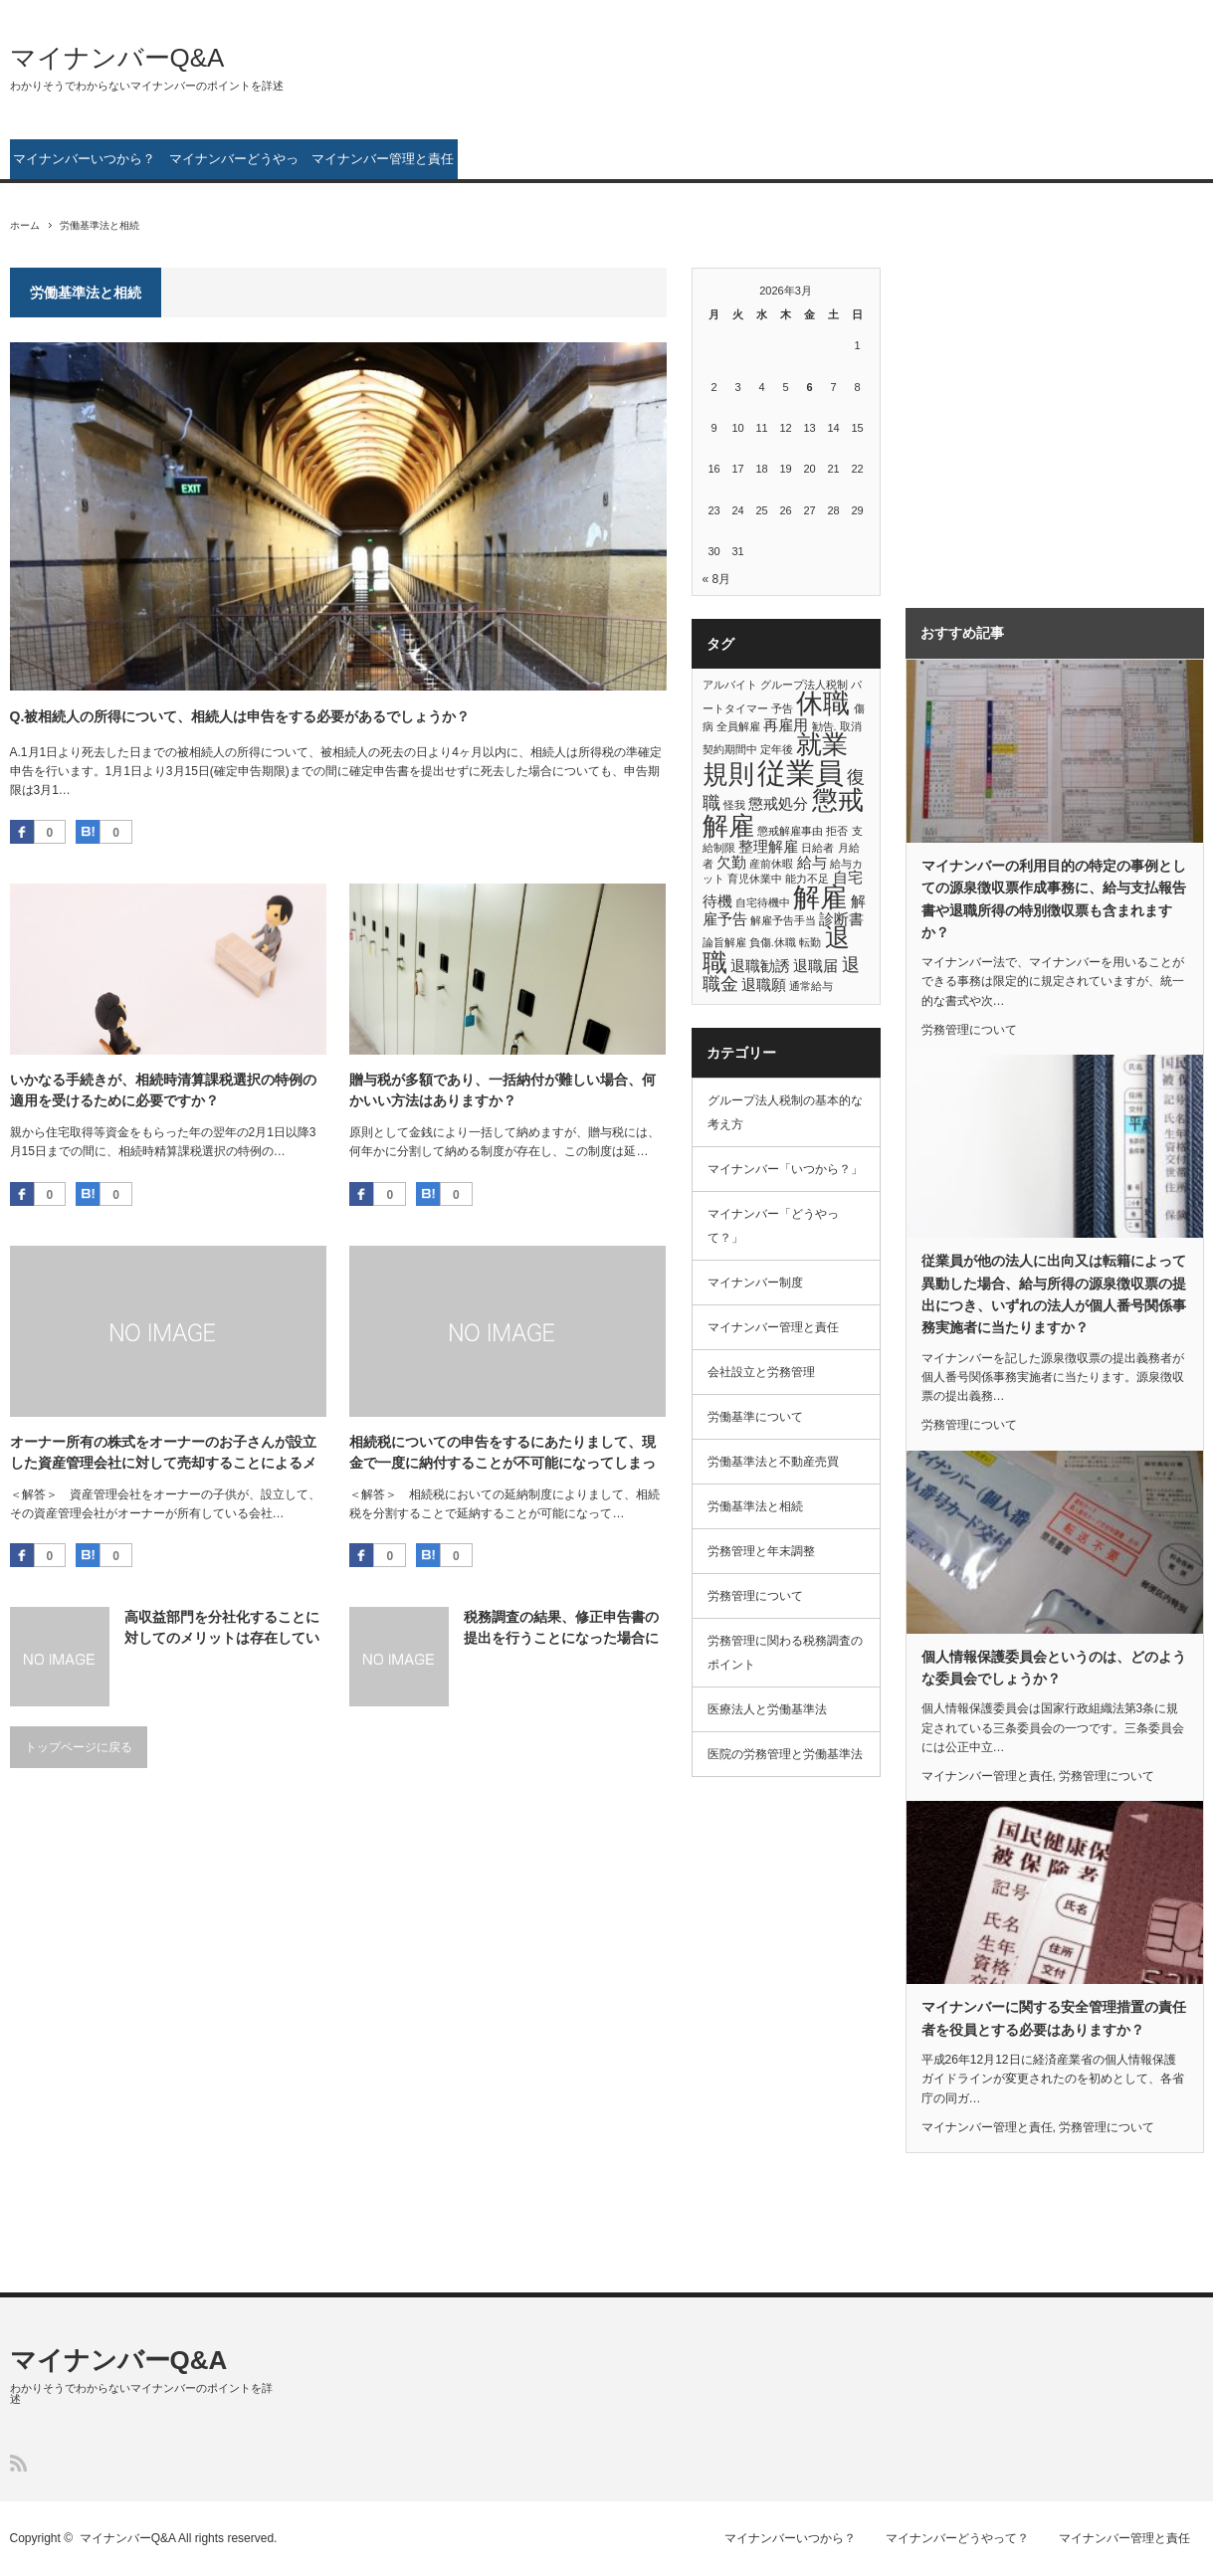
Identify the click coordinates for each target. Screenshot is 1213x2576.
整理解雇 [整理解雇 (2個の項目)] (768, 846)
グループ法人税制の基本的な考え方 (785, 1112)
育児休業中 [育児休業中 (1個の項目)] (754, 879)
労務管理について (755, 1596)
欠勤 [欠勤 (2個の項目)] (731, 862)
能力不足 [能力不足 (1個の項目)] (807, 879)
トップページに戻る (78, 1747)
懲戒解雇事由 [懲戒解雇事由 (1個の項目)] (790, 831)
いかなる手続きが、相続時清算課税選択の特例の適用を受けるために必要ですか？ (163, 1090)
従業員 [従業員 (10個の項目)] (800, 772)
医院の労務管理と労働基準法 (785, 1754)
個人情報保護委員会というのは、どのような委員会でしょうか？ (1053, 1667)
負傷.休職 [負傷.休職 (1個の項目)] (772, 942)
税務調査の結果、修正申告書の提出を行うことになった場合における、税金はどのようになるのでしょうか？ (561, 1629)
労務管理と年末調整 (761, 1551)
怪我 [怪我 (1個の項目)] (734, 805)
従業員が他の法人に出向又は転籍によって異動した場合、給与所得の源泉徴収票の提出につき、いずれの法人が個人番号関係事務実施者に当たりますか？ (1053, 1294)
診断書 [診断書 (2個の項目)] (841, 918)
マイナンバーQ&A (117, 58)
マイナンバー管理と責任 (382, 158)
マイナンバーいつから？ (84, 158)
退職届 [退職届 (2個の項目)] (815, 965)
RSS (18, 2463)
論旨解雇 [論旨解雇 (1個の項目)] (724, 942)
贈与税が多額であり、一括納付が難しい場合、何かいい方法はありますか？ (502, 1090)
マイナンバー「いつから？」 (785, 1169)
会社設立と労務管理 (761, 1372)
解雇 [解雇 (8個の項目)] (820, 897)
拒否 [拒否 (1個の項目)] (837, 831)
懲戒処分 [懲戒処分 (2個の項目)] (778, 803)
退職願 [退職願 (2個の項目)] (763, 984)
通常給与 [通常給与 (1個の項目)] (811, 986)
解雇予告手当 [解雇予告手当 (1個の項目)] (783, 920)
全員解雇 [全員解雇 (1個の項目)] (738, 726)
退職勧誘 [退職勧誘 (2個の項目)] (760, 965)
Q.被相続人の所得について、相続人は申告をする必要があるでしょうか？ (240, 716)
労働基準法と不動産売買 (773, 1462)
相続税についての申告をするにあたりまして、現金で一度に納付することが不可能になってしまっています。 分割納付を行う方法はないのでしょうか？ (504, 1454)
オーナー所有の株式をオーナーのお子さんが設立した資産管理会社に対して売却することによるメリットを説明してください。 (163, 1454)
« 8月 (717, 579)
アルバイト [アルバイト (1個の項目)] (730, 685)
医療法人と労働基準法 (767, 1709)
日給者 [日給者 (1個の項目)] (817, 848)
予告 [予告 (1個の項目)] (782, 708)
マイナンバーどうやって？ (234, 165)
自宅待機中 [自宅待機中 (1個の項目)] (762, 902)
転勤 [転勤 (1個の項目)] (810, 942)
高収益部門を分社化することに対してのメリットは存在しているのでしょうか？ (221, 1629)
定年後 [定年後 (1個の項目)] (776, 749)
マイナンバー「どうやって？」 (773, 1226)
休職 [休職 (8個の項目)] (823, 703)
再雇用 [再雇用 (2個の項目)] (785, 724)
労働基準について (755, 1417)
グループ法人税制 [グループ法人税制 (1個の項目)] (804, 685)
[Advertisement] (1030, 417)
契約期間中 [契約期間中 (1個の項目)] (730, 749)
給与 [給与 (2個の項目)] (812, 862)
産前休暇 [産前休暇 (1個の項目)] (771, 864)
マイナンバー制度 (755, 1282)
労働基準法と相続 (755, 1506)
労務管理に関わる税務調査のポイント (785, 1653)
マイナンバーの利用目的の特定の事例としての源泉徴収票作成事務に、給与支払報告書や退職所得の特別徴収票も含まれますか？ (1053, 899)
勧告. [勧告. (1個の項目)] (824, 726)
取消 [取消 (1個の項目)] (851, 726)
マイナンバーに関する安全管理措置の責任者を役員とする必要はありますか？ (1053, 2018)
